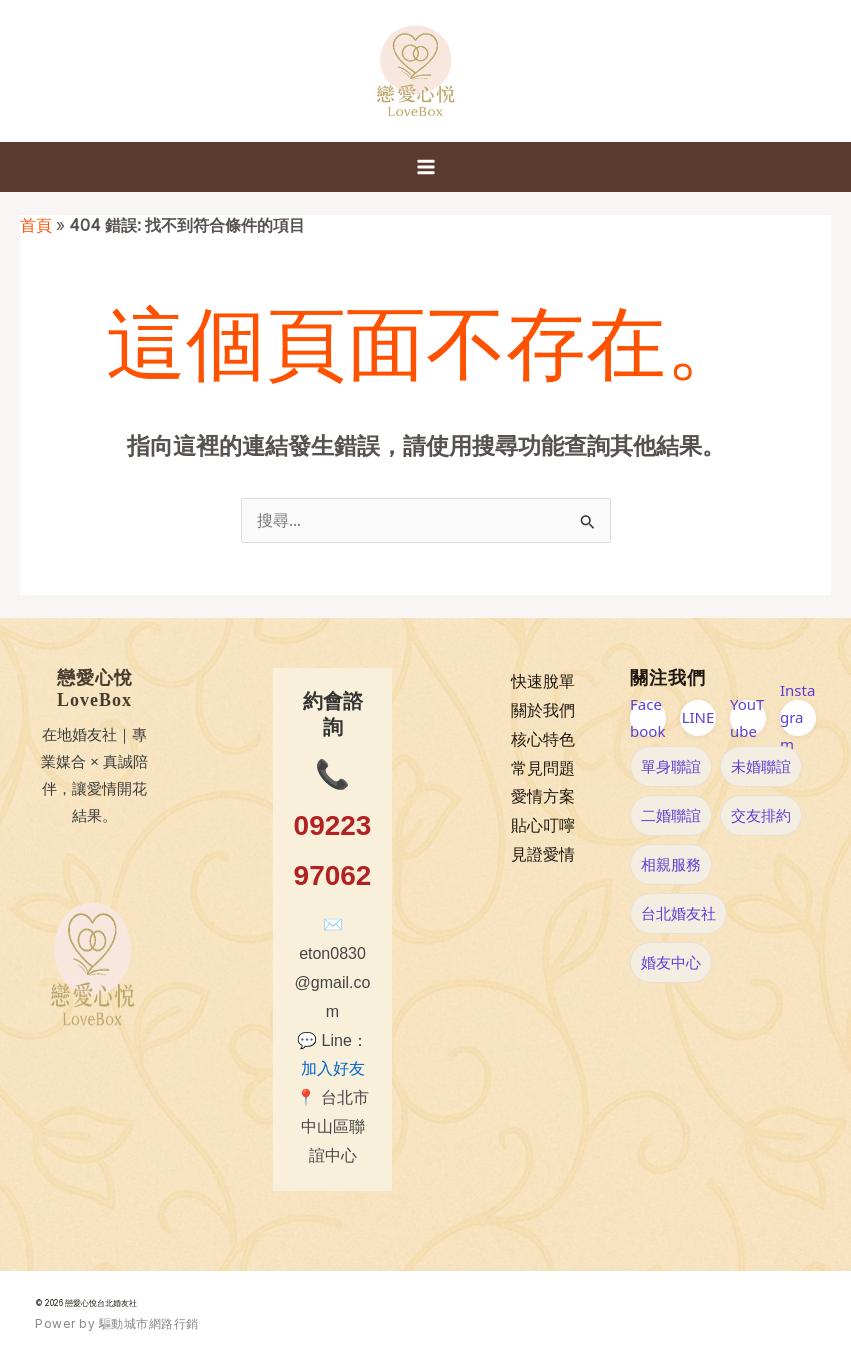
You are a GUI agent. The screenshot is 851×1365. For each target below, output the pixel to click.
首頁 (36, 225)
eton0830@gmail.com (333, 982)
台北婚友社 (678, 913)
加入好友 (333, 1068)
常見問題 (543, 768)
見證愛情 (543, 854)
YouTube (747, 718)
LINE (698, 717)
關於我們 (543, 710)
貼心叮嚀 (543, 825)
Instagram (797, 718)
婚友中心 (671, 962)
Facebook (647, 718)
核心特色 (543, 739)
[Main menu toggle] (426, 167)
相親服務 (671, 864)
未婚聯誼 (761, 766)
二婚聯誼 (671, 815)
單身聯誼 (671, 766)
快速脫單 (543, 681)
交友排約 (761, 815)
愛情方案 (543, 796)
